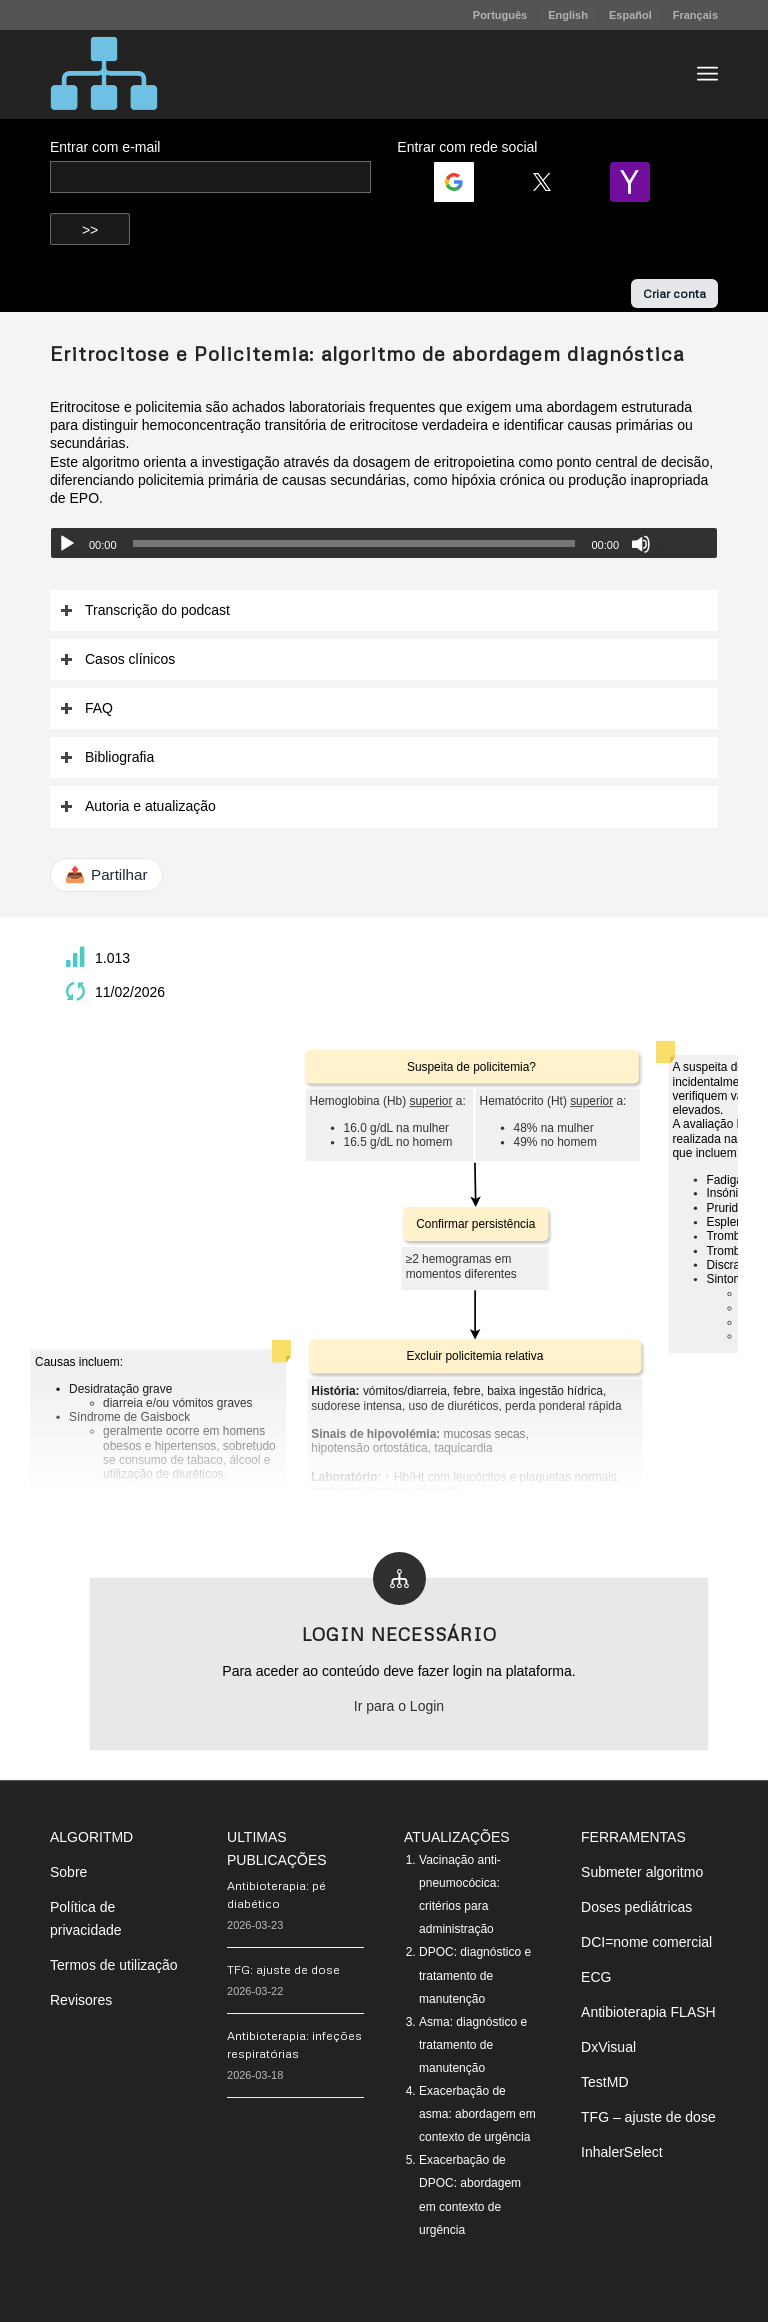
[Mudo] (641, 544)
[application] (384, 543)
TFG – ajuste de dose (648, 2117)
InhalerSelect (622, 2152)
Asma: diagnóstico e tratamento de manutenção (473, 2045)
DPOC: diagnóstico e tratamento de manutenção (475, 1975)
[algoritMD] (104, 74)
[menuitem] (500, 15)
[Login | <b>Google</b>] (462, 182)
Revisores (81, 2000)
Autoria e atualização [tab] (138, 806)
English (568, 15)
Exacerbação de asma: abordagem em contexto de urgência (477, 2114)
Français (695, 15)
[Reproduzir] (67, 544)
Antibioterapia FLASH (648, 2012)
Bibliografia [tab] (107, 757)
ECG (596, 1977)
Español (630, 15)
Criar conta (674, 293)
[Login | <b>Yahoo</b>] (638, 182)
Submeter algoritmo (642, 1872)
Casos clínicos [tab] (117, 659)
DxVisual (608, 2047)
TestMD (604, 2082)
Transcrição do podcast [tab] (145, 610)
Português (500, 15)
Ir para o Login (399, 1706)
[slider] (354, 543)
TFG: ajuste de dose (283, 1969)
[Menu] (707, 74)
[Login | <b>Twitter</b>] (550, 182)
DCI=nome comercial (646, 1942)
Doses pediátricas (636, 1907)
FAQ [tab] (86, 708)
